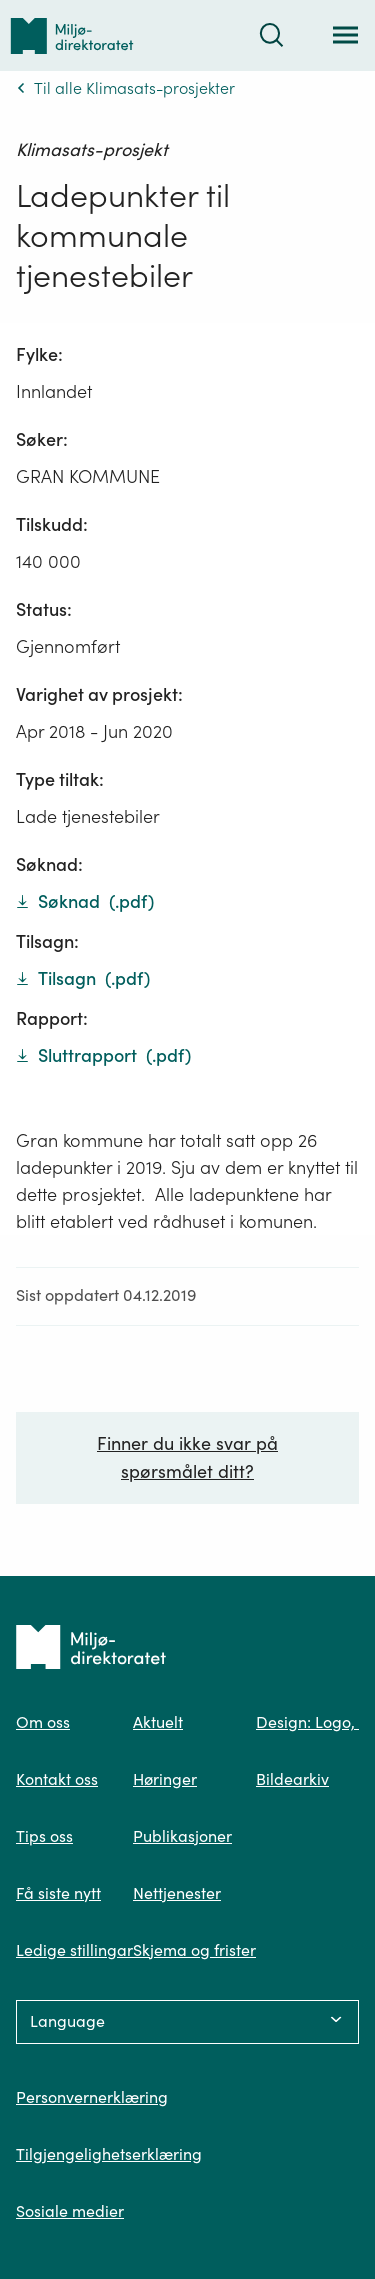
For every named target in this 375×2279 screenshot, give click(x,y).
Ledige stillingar (74, 1950)
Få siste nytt (58, 1893)
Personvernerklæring (92, 2097)
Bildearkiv (292, 1779)
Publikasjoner (182, 1836)
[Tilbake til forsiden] (72, 35)
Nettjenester (177, 1893)
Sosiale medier (70, 2211)
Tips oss (44, 1836)
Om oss (43, 1722)
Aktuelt (158, 1722)
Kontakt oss (57, 1779)
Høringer (165, 1779)
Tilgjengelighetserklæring (109, 2154)
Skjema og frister (194, 1950)
